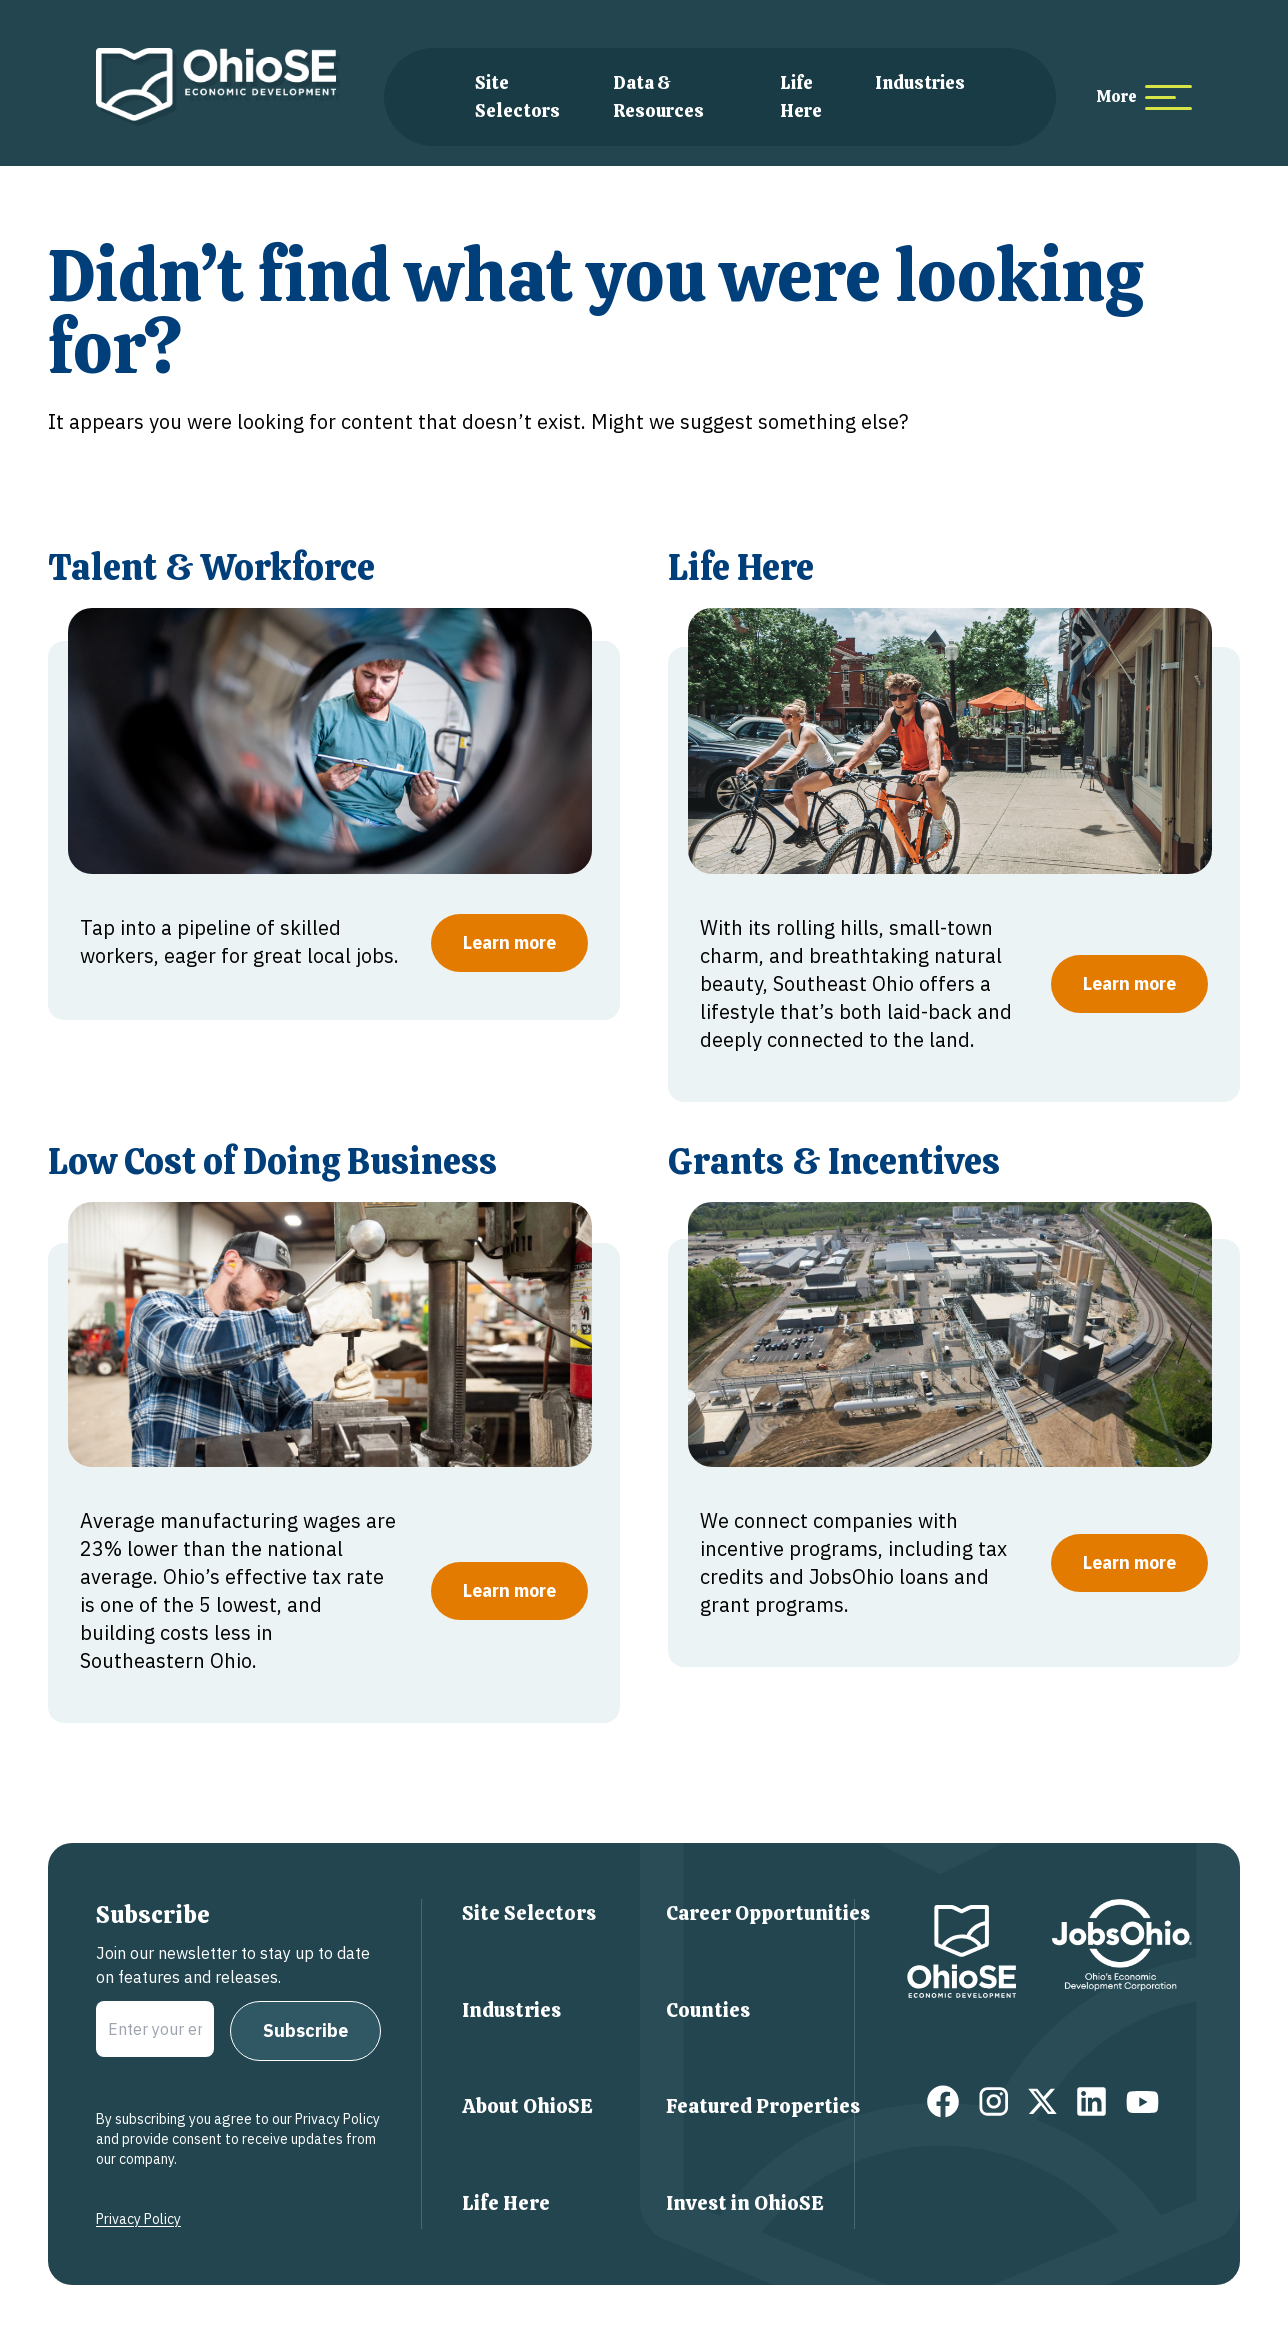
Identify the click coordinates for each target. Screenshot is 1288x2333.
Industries (920, 82)
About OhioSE (527, 2106)
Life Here (506, 2203)
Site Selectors (529, 1913)
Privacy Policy (138, 2219)
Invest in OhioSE (745, 2203)
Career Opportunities (768, 1913)
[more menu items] (1144, 97)
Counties (708, 2010)
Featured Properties (763, 2106)
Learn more (509, 942)
